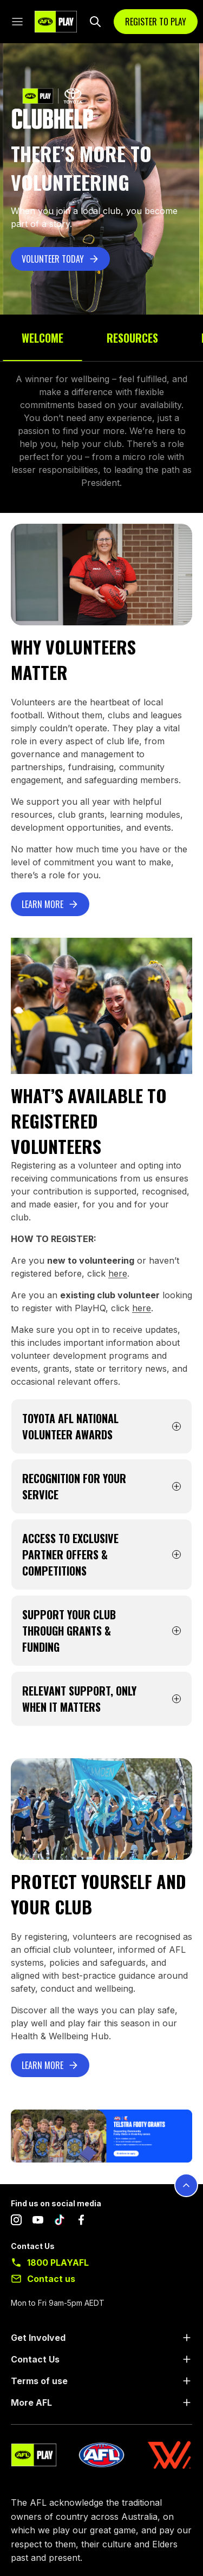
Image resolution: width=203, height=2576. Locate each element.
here (117, 1273)
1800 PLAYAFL (58, 2262)
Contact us (51, 2278)
